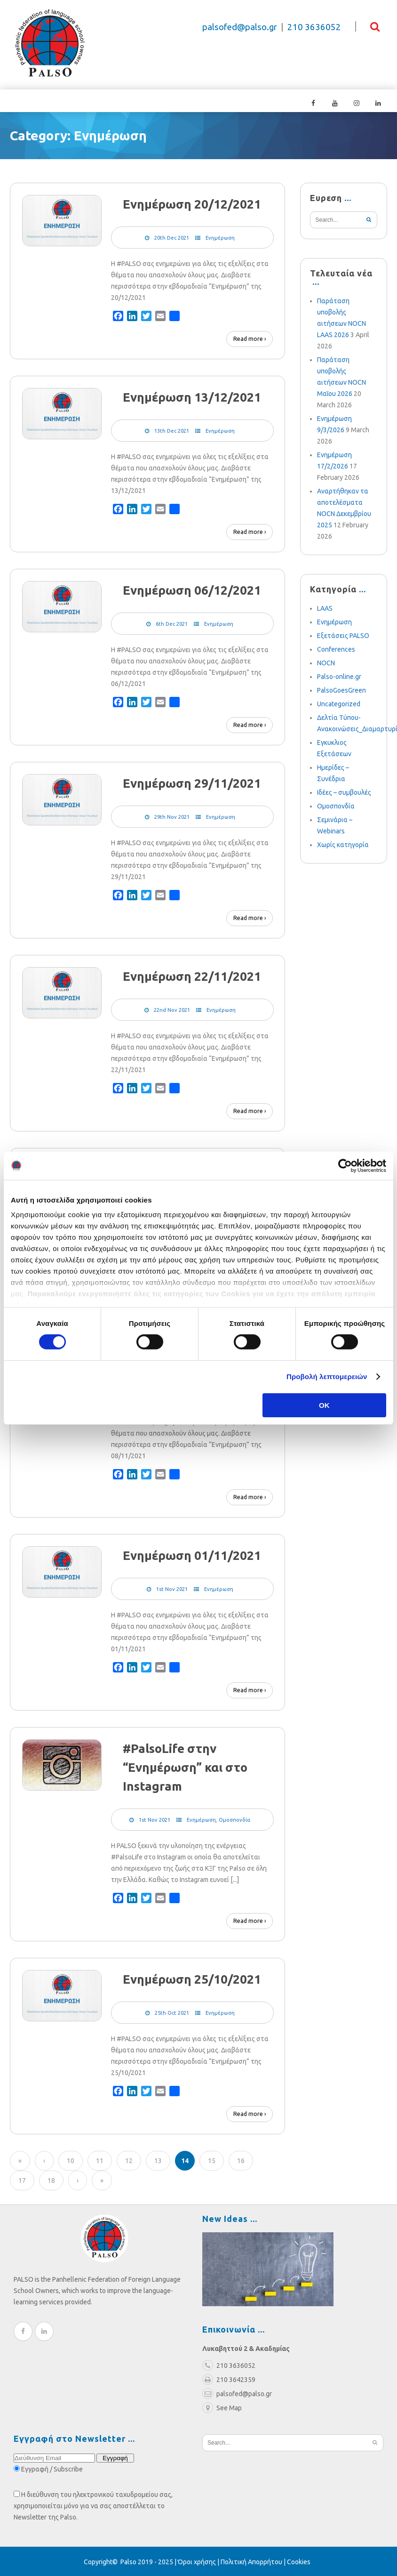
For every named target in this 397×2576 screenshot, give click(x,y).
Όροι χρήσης (197, 2561)
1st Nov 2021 (172, 1588)
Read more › (249, 338)
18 (51, 2179)
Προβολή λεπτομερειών (326, 1377)
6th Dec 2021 (172, 623)
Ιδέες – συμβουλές (344, 791)
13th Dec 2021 (171, 430)
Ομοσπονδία (234, 1819)
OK (324, 1405)
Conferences (336, 648)
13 (158, 2160)
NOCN (326, 662)
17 (22, 2179)
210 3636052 (314, 27)
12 (129, 2160)
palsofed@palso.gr (239, 27)
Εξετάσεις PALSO (343, 634)
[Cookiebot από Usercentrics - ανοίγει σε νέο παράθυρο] (345, 1165)
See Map (222, 2407)
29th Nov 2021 (172, 816)
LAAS (325, 607)
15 (211, 2160)
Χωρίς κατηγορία (343, 844)
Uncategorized (338, 703)
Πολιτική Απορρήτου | (254, 2561)
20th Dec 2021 (171, 237)
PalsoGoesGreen (341, 689)
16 (241, 2160)
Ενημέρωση (220, 237)
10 (70, 2160)
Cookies (298, 2561)
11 (99, 2160)
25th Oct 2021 (172, 2012)
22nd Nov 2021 (172, 1009)
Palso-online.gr (339, 675)
